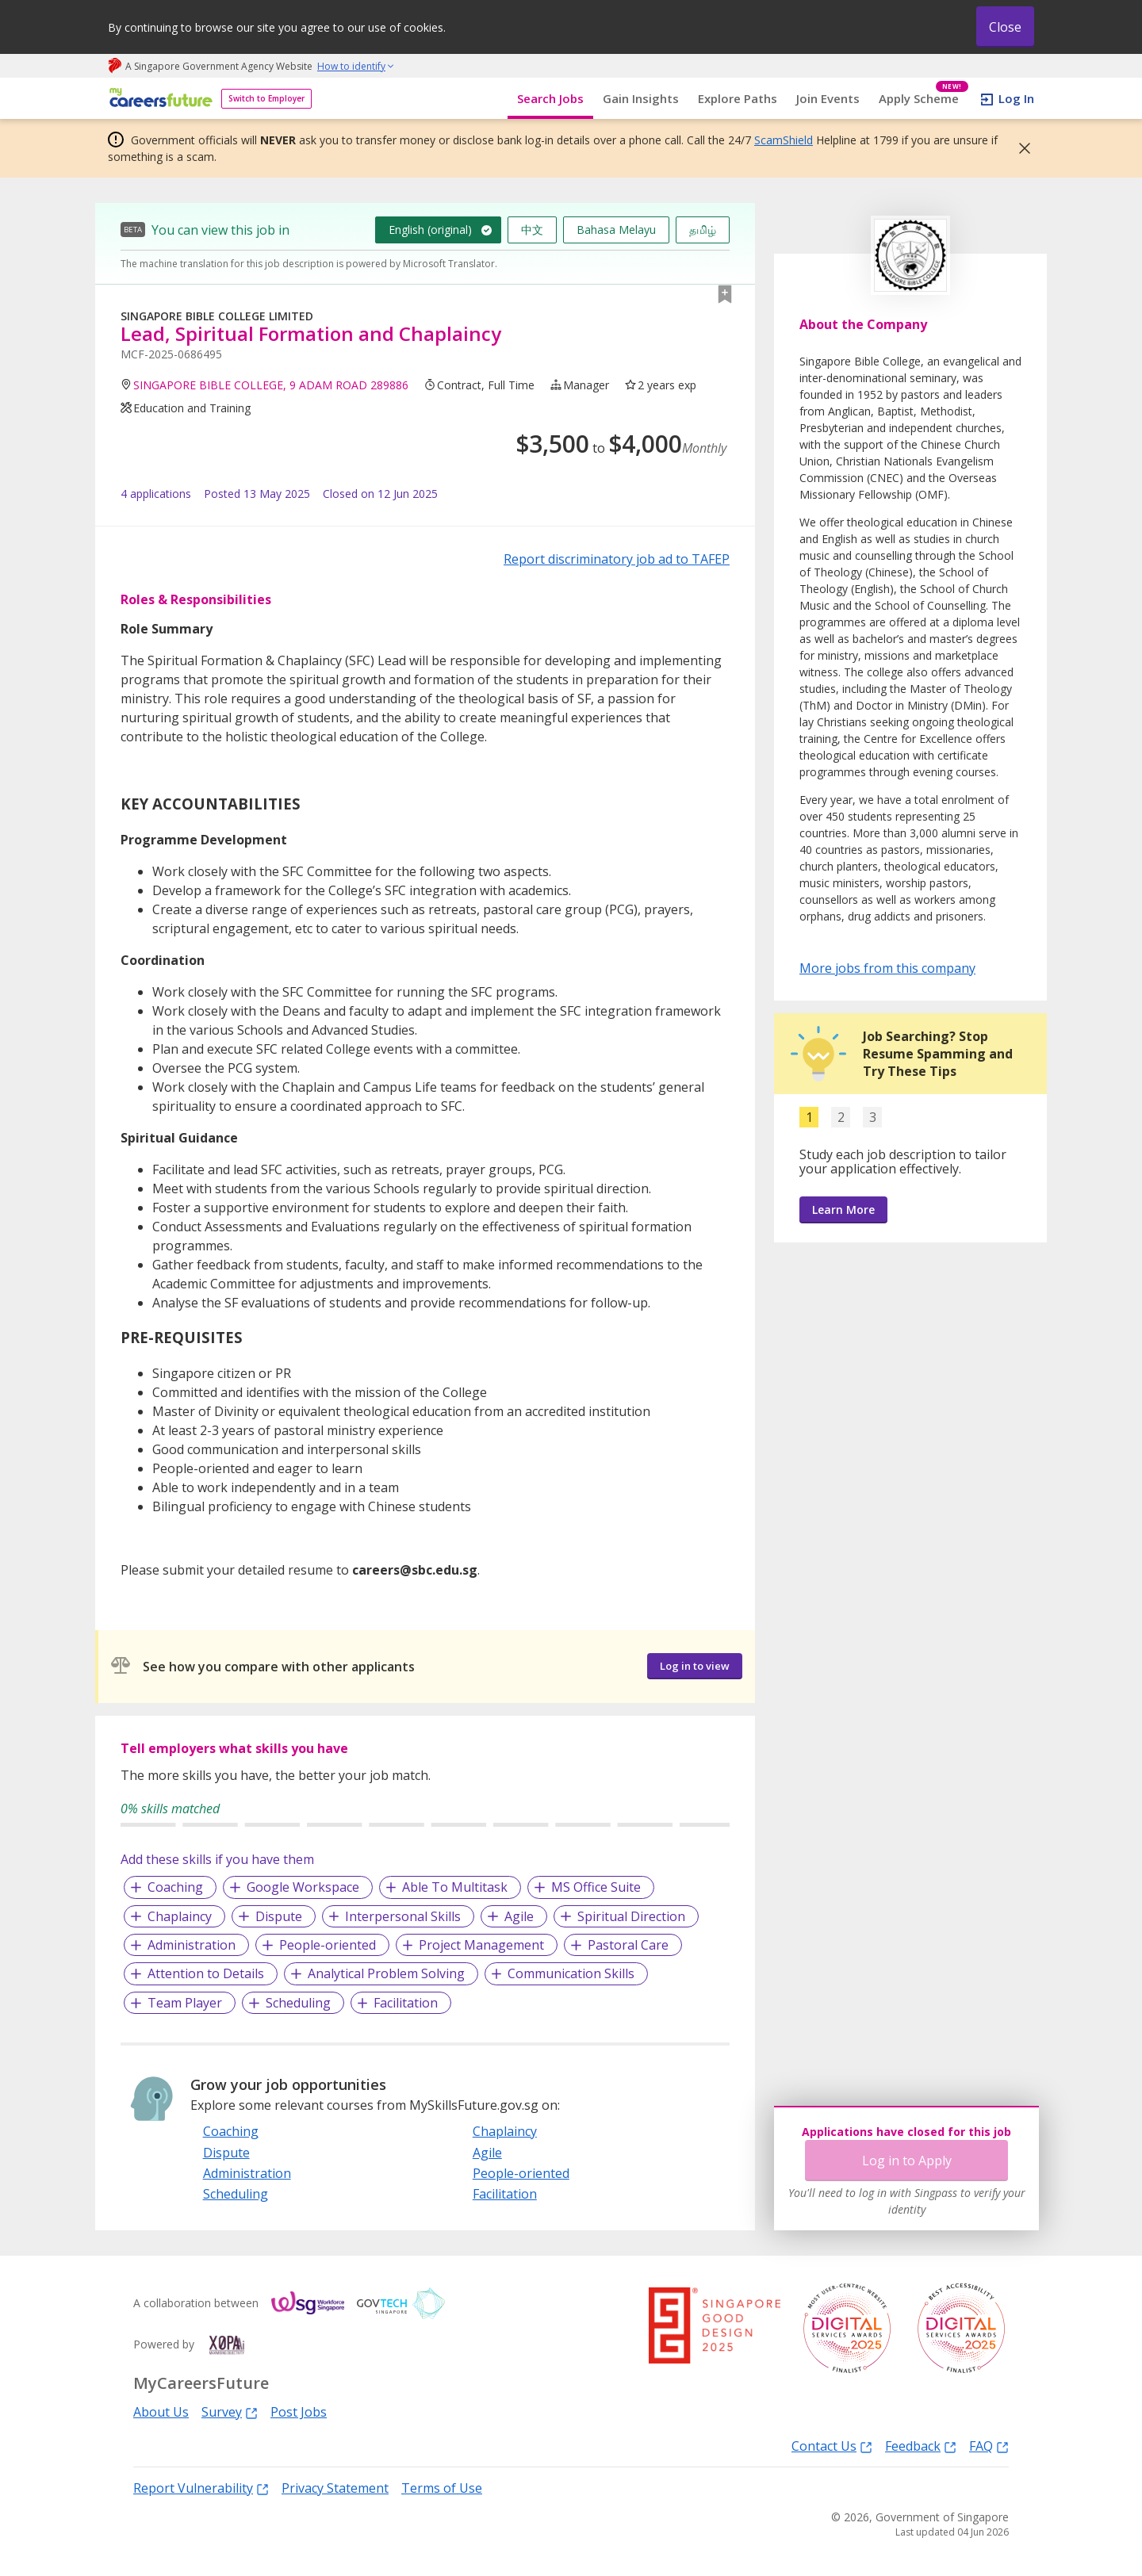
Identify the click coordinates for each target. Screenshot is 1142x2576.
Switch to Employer (266, 98)
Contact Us (831, 2445)
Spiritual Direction (631, 1916)
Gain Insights (641, 98)
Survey (229, 2411)
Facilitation (406, 2002)
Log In (1016, 98)
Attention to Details (206, 1973)
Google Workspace (303, 1887)
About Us (161, 2412)
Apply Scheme (923, 98)
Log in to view (695, 1666)
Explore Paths (737, 98)
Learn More (843, 1209)
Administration (192, 1945)
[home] (158, 98)
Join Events (828, 98)
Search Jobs (550, 98)
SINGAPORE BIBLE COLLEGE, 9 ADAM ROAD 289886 (270, 384)
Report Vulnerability (201, 2487)
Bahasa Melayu (616, 229)
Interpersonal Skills (403, 1916)
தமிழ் (702, 229)
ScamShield (783, 139)
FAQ (989, 2445)
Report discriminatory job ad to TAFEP (617, 559)
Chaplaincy (180, 1916)
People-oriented (327, 1945)
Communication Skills (571, 1973)
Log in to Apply (907, 2160)
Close (1005, 27)
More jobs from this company (887, 967)
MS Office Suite (596, 1887)
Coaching (175, 1887)
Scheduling (298, 2002)
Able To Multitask (455, 1887)
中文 (532, 229)
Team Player (185, 2002)
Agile (519, 1916)
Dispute (278, 1916)
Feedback (920, 2445)
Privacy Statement (335, 2488)
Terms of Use (441, 2488)
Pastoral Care (628, 1945)
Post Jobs (298, 2412)
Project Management (481, 1945)
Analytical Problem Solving (386, 1973)
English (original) (430, 229)
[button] (1020, 148)
